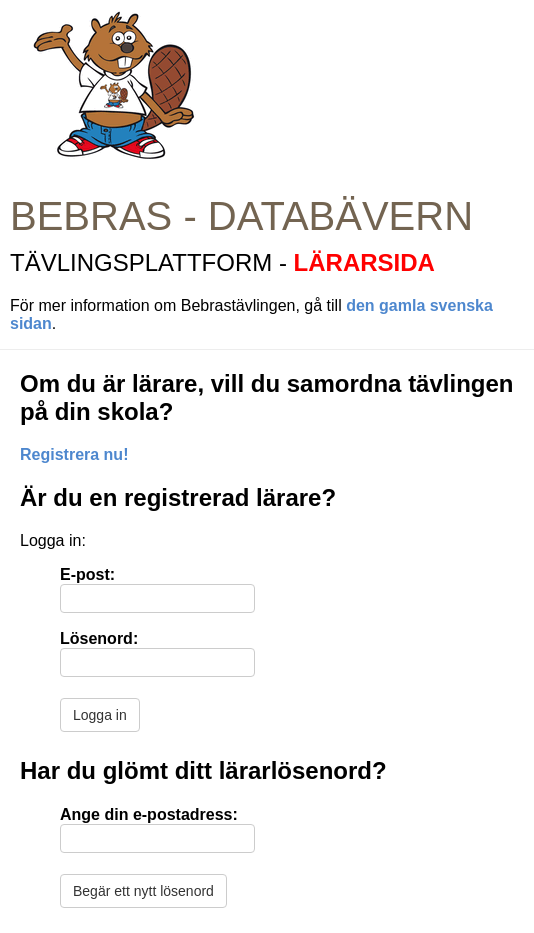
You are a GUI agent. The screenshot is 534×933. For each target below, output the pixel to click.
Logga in (100, 715)
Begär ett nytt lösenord (143, 891)
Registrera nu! (74, 454)
